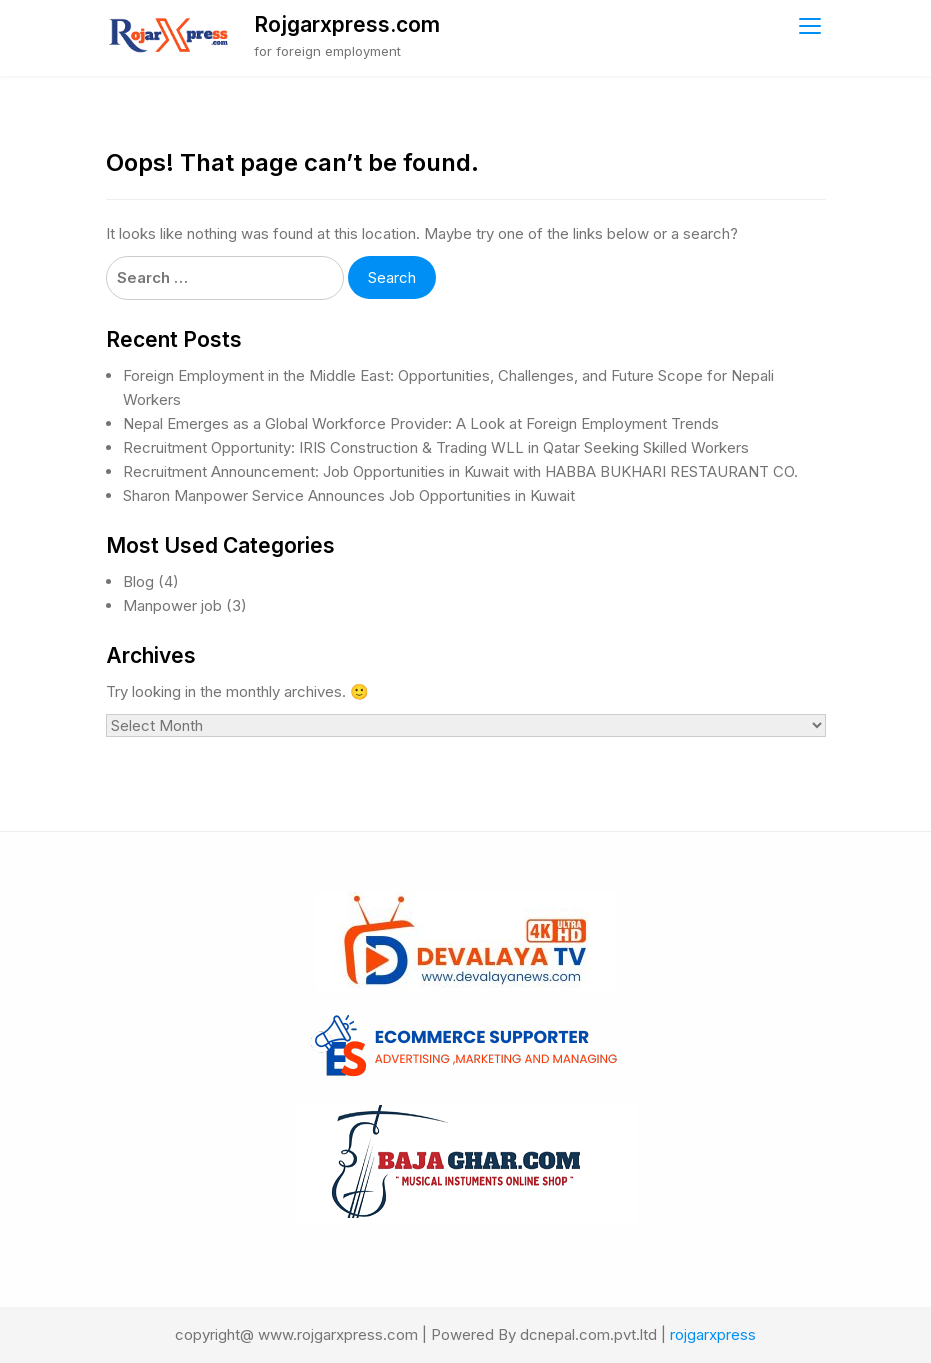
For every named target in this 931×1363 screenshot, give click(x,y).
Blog (138, 581)
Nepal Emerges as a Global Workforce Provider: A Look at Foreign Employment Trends (421, 423)
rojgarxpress (713, 1334)
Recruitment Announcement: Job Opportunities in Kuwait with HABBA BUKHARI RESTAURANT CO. (460, 471)
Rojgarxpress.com (347, 24)
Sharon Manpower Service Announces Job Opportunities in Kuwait (349, 495)
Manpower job (172, 605)
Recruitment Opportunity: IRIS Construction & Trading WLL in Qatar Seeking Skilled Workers (436, 447)
